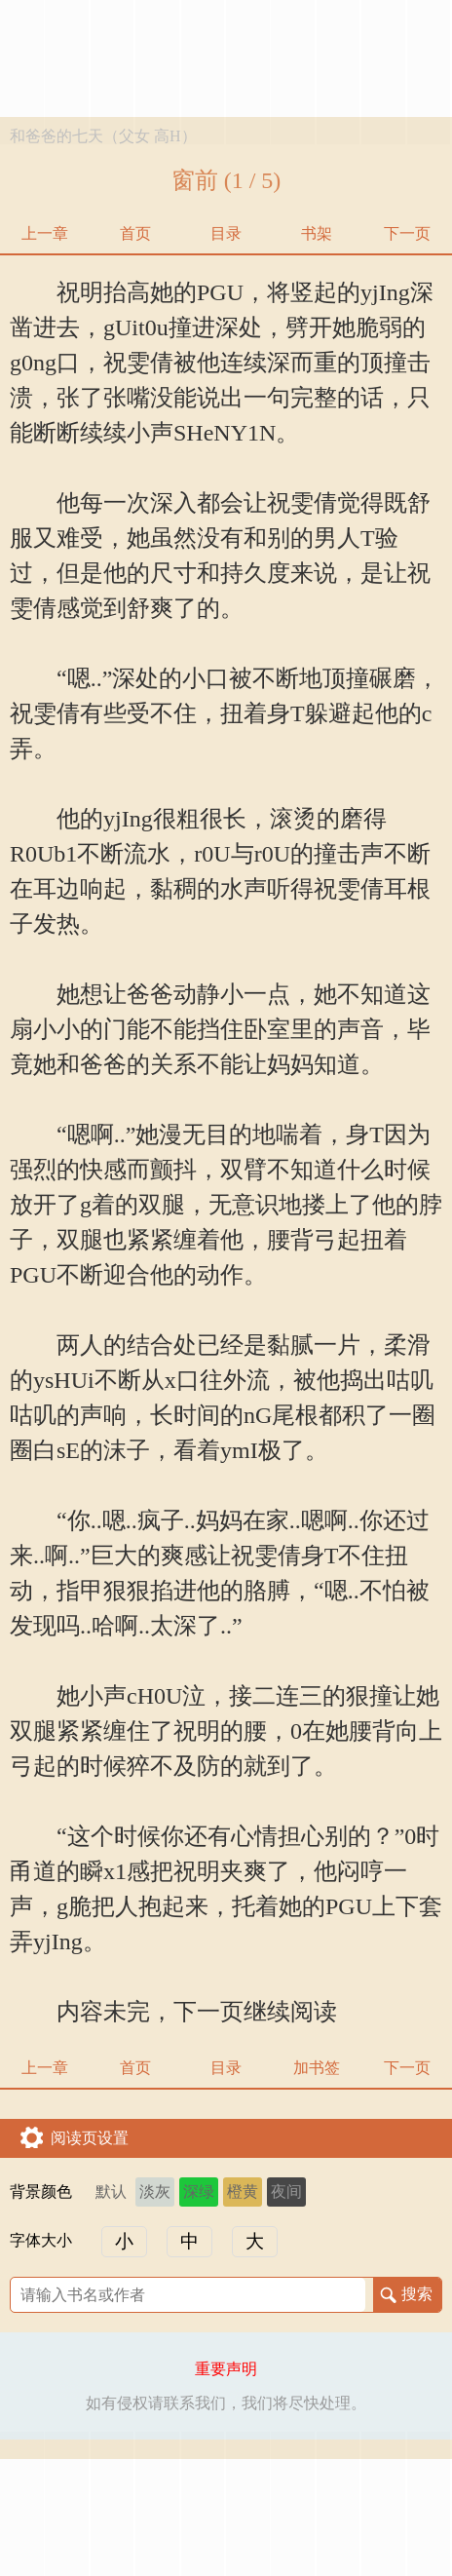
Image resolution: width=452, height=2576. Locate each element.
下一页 (407, 233)
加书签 (316, 2067)
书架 (316, 233)
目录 (226, 233)
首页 (135, 233)
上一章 (44, 233)
